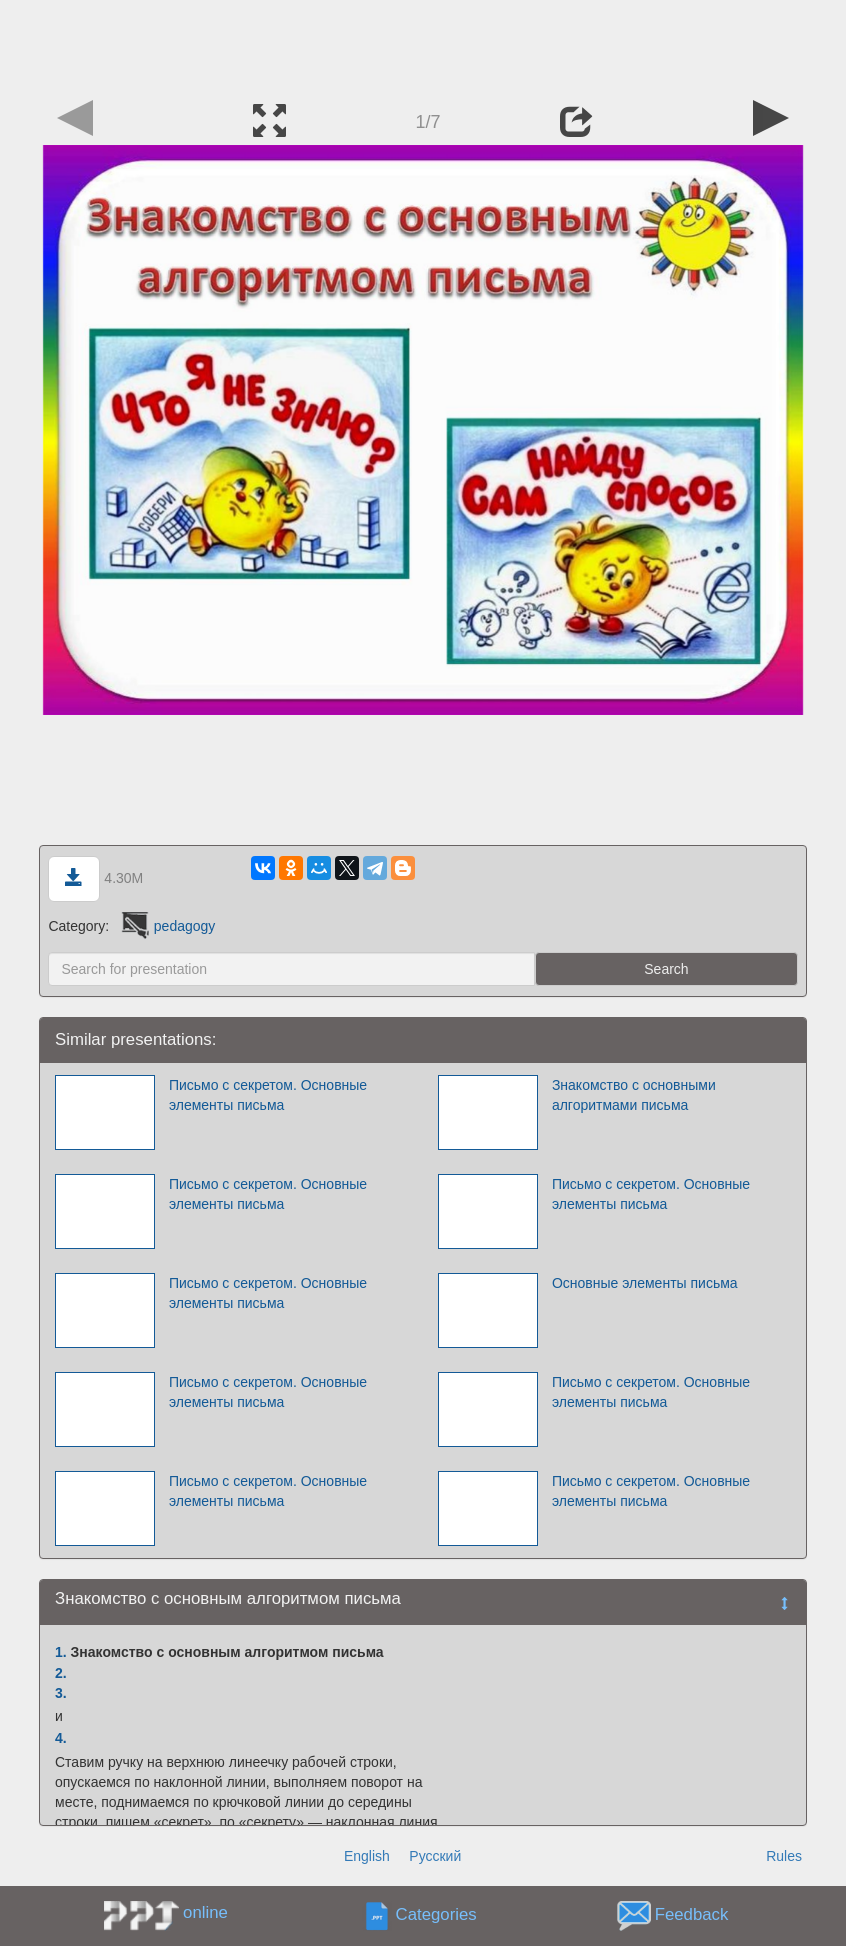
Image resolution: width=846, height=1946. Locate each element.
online (205, 1912)
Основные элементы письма (645, 1283)
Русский (435, 1856)
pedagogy (166, 926)
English (367, 1856)
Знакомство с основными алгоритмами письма (634, 1095)
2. (61, 1673)
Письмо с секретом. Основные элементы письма (268, 1095)
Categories (436, 1915)
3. (61, 1693)
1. (61, 1652)
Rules (784, 1856)
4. (61, 1738)
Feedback (692, 1915)
